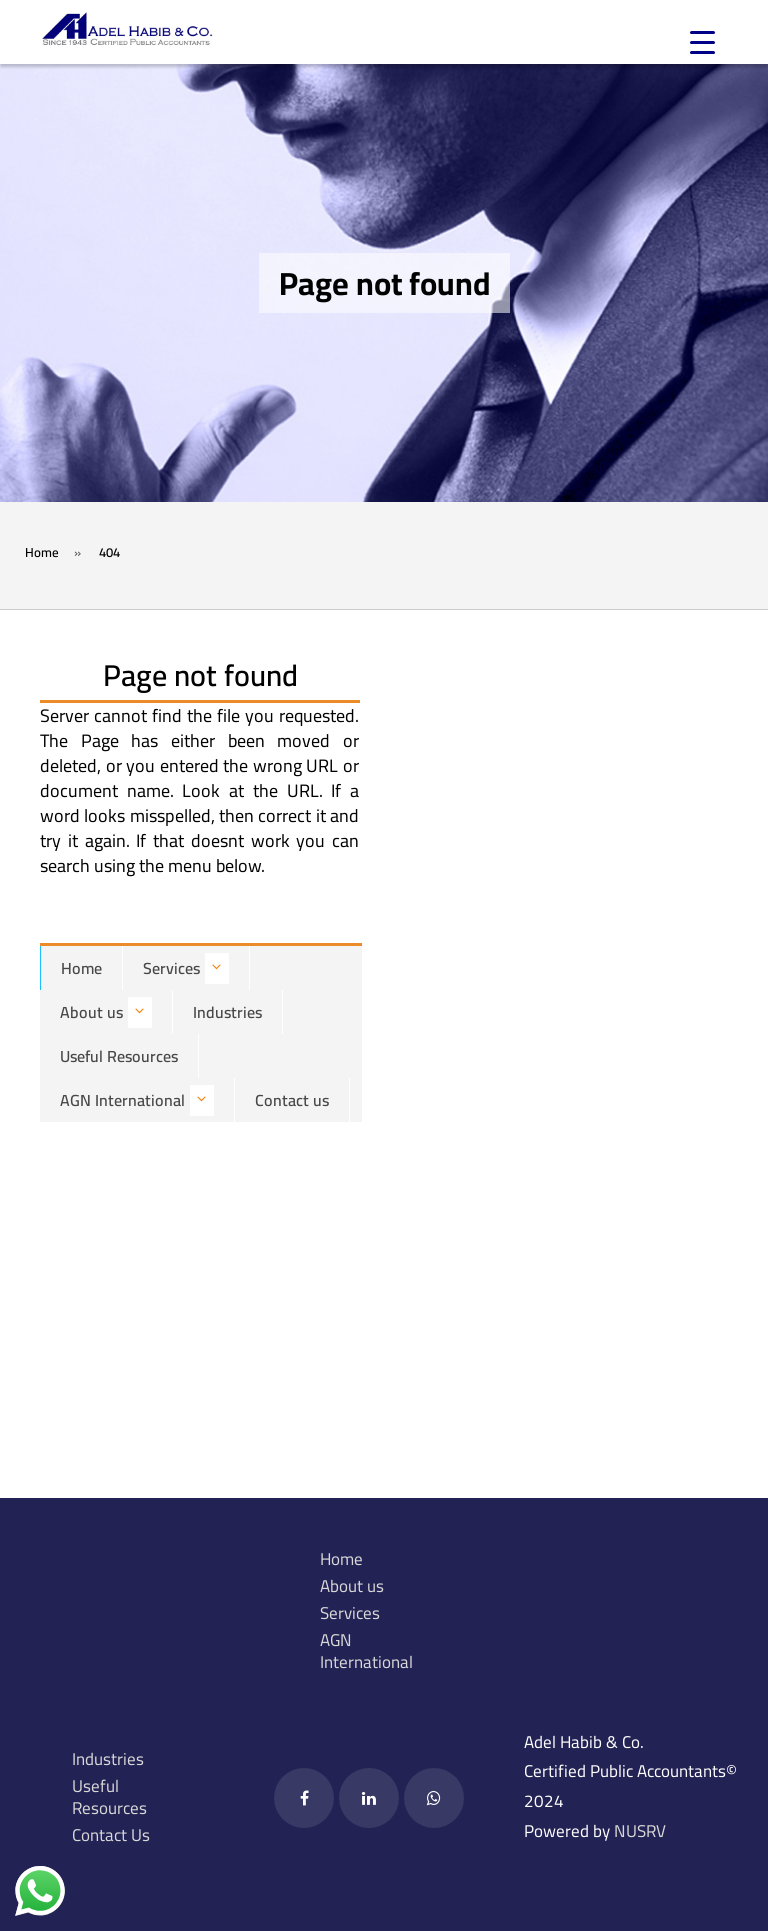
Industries (227, 1012)
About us (106, 1012)
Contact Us (111, 1835)
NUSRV (640, 1831)
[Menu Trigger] (702, 42)
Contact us (292, 1100)
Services (186, 968)
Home (81, 968)
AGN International (137, 1100)
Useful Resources (119, 1056)
